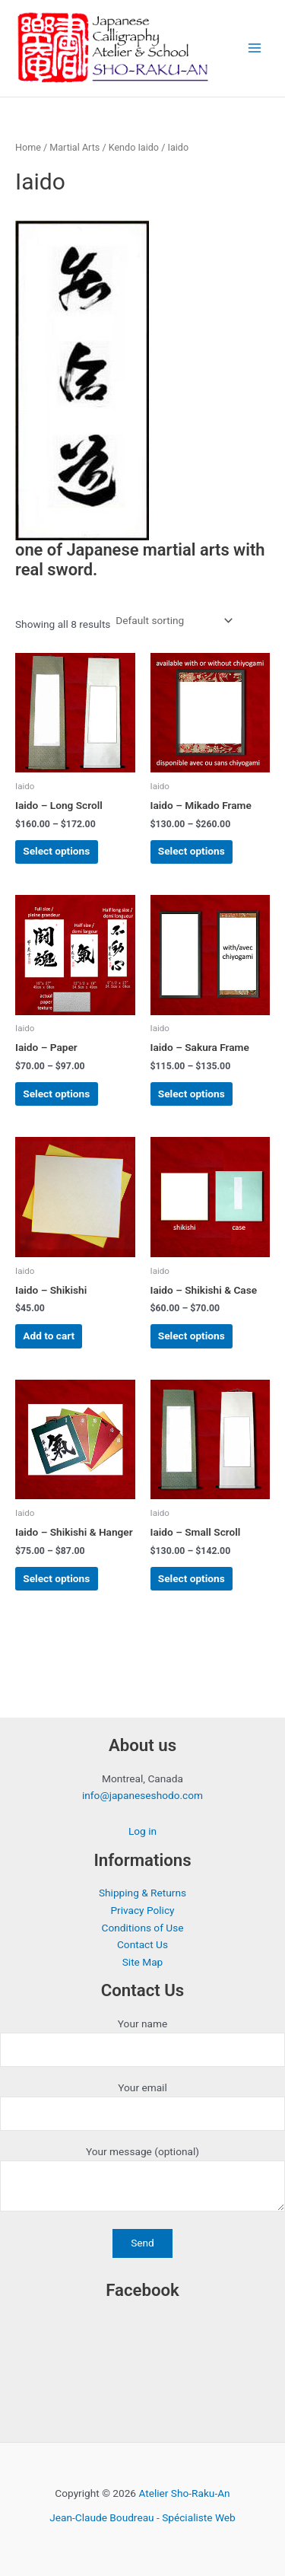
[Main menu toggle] (255, 48)
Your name (142, 2042)
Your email (142, 2106)
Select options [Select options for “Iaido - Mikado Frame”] (191, 851)
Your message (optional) (142, 2181)
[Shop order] (172, 621)
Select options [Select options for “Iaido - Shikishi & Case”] (191, 1335)
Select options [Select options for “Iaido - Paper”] (56, 1093)
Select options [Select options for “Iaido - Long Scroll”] (56, 851)
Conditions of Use (143, 1928)
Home (28, 147)
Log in (142, 1831)
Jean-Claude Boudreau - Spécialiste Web (142, 2517)
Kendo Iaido (134, 147)
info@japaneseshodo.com (142, 1795)
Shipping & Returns (142, 1893)
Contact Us (142, 1944)
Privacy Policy (142, 1910)
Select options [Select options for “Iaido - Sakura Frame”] (191, 1093)
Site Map (142, 1962)
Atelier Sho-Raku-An (184, 2493)
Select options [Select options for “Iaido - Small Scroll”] (191, 1578)
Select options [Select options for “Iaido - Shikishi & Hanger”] (56, 1578)
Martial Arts (74, 147)
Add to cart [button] (48, 1335)
